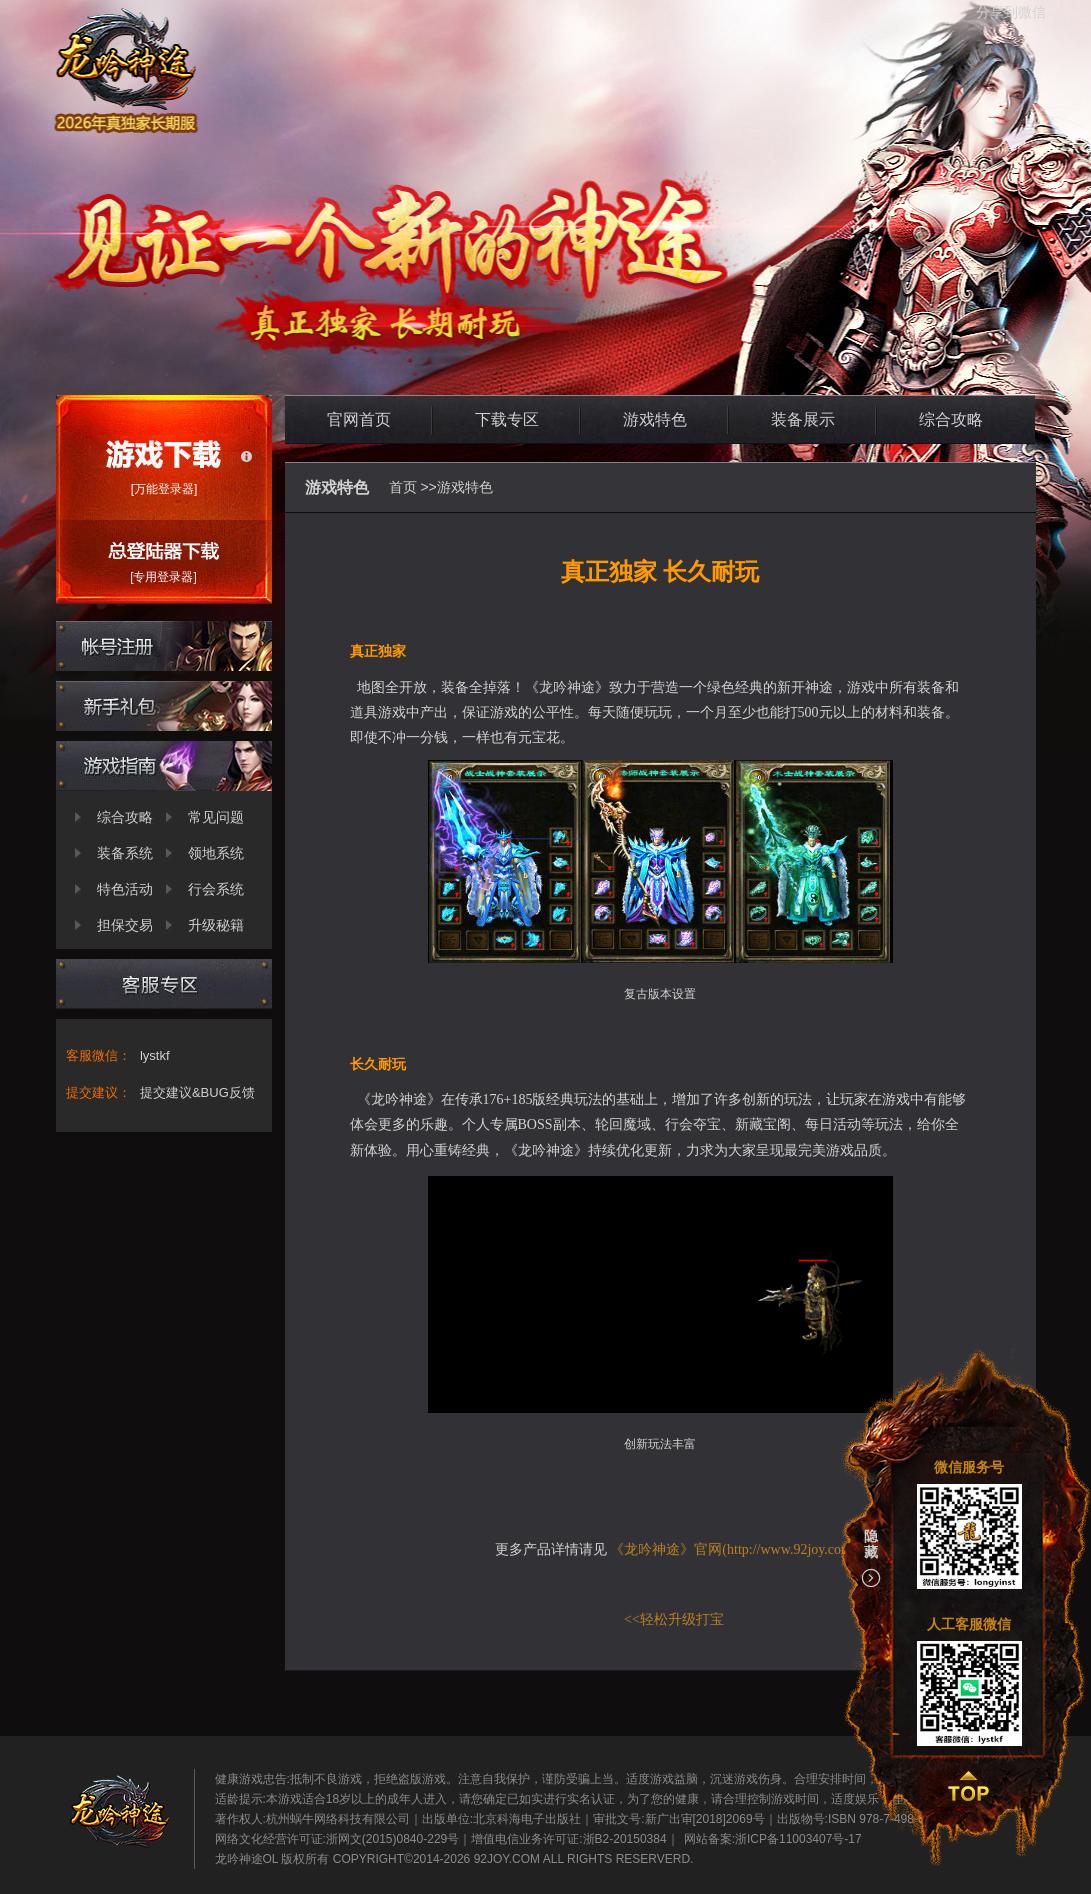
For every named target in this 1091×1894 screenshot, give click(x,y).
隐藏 (871, 1558)
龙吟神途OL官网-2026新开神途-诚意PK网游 (390, 218)
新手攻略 (164, 766)
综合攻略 (125, 817)
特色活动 (125, 889)
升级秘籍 (216, 925)
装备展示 (803, 419)
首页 (403, 487)
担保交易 (125, 925)
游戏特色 (655, 419)
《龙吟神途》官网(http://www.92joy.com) (733, 1549)
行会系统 (216, 889)
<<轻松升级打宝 (674, 1619)
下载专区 (507, 419)
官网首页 (359, 419)
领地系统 (216, 853)
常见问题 (216, 817)
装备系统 (125, 853)
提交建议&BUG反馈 (197, 1092)
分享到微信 (1011, 12)
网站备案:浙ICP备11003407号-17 (773, 1839)
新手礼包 (164, 706)
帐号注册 (164, 646)
